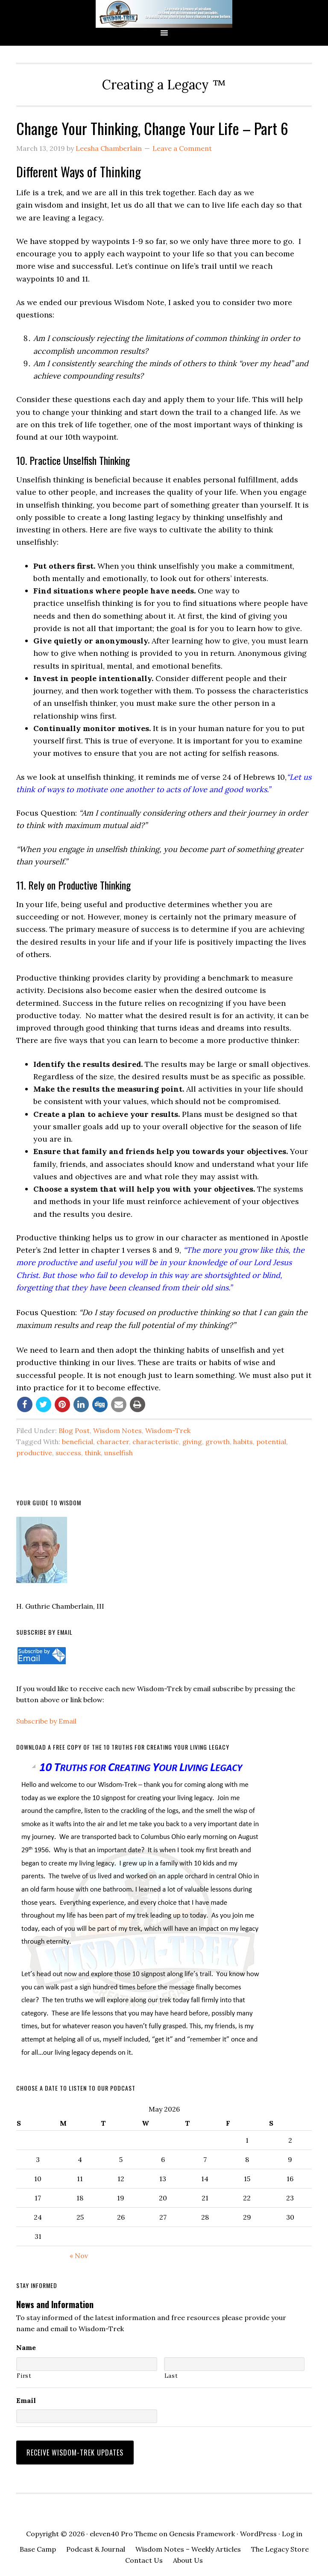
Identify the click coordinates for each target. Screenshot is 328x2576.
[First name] (86, 2364)
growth (217, 1441)
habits (243, 1441)
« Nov (79, 2255)
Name (26, 2347)
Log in (292, 2527)
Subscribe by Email (46, 1721)
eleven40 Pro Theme (123, 2527)
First (24, 2375)
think (93, 1452)
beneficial (77, 1441)
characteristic (155, 1441)
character (113, 1441)
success (68, 1452)
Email (26, 2400)
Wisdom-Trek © (164, 14)
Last (171, 2375)
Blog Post (74, 1430)
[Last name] (234, 2364)
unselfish (118, 1452)
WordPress (258, 2527)
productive (34, 1452)
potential (271, 1441)
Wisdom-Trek (167, 1430)
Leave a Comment (182, 148)
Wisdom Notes (117, 1430)
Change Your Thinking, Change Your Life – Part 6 (152, 128)
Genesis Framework (202, 2527)
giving (192, 1441)
